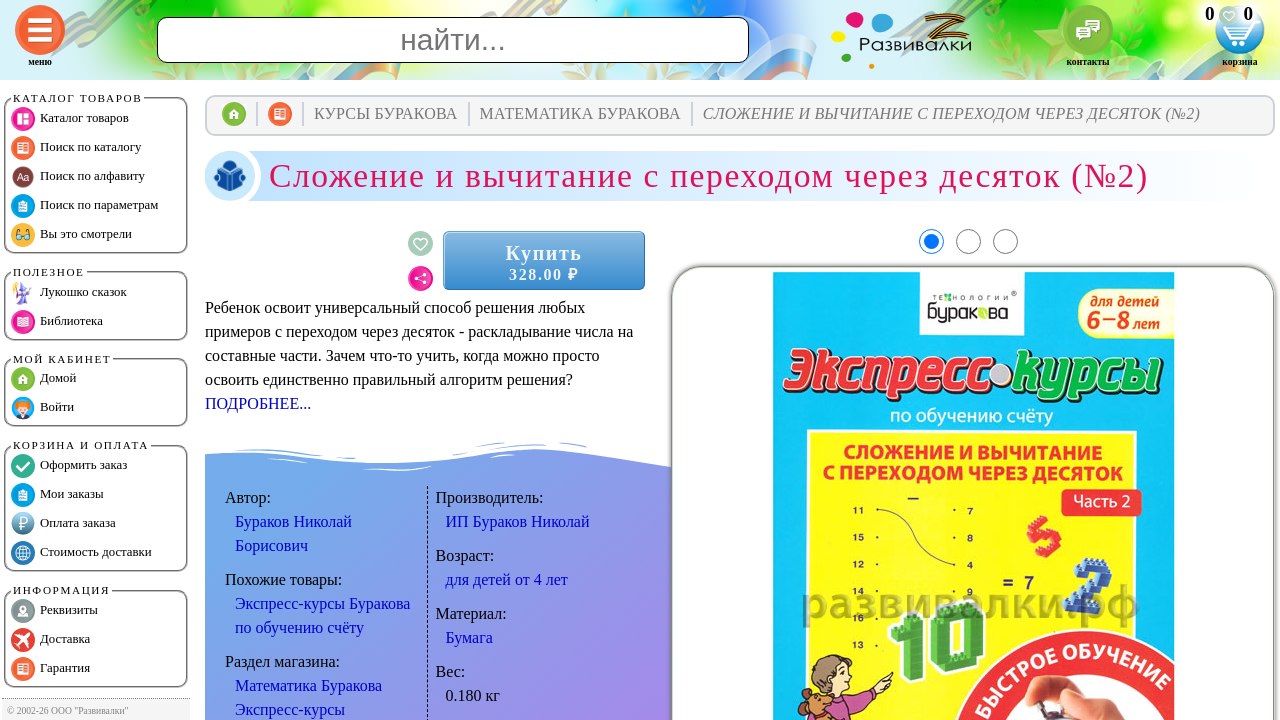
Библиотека (57, 322)
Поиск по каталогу (76, 148)
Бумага (469, 637)
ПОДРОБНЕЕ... (258, 403)
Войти (42, 408)
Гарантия (50, 669)
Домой (43, 379)
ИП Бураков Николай (518, 521)
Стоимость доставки (81, 553)
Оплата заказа (63, 524)
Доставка (50, 640)
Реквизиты (54, 611)
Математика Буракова (308, 685)
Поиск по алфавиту (78, 177)
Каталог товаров (70, 119)
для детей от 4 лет (507, 579)
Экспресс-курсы (290, 709)
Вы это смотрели (71, 235)
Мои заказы (57, 495)
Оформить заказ (69, 466)
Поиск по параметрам (84, 206)
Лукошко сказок (69, 293)
